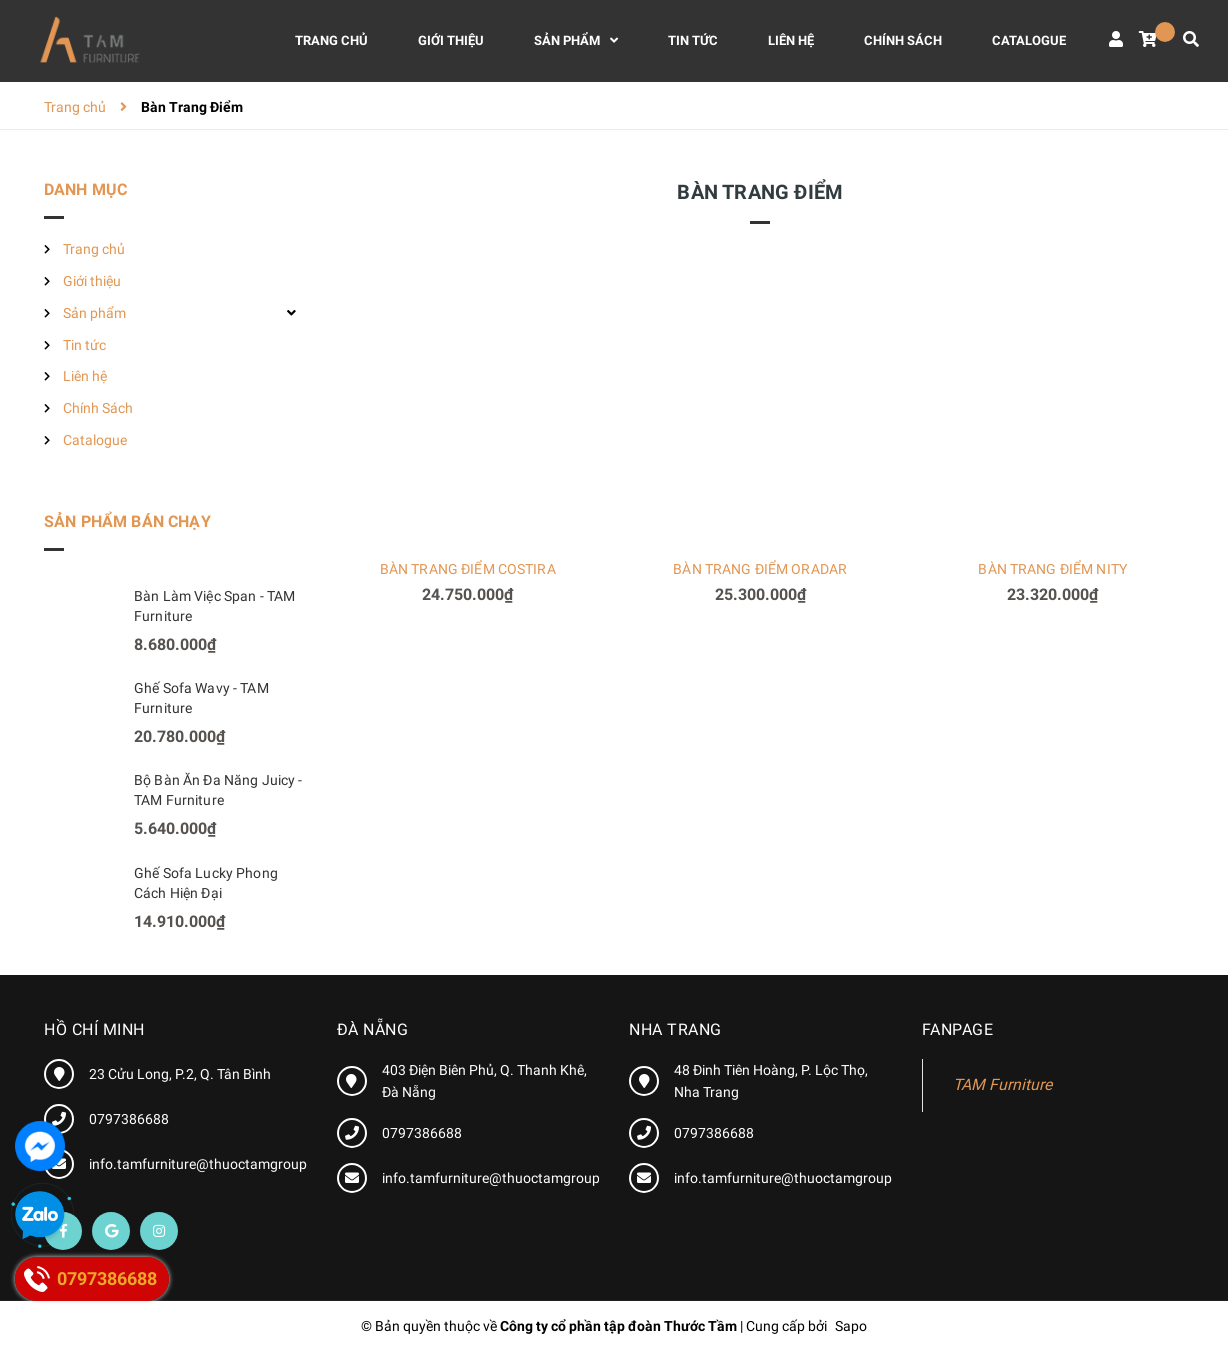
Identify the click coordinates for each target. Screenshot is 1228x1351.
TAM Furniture (1002, 1084)
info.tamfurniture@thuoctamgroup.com (213, 1164)
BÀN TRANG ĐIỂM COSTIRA (468, 569)
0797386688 (129, 1119)
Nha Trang (675, 1029)
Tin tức (84, 345)
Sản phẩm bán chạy (127, 521)
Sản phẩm (94, 313)
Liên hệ (85, 376)
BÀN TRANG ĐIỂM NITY (1052, 569)
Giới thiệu (92, 281)
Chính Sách (98, 408)
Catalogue (95, 440)
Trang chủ (94, 249)
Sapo (851, 1326)
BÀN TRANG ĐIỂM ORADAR (760, 569)
